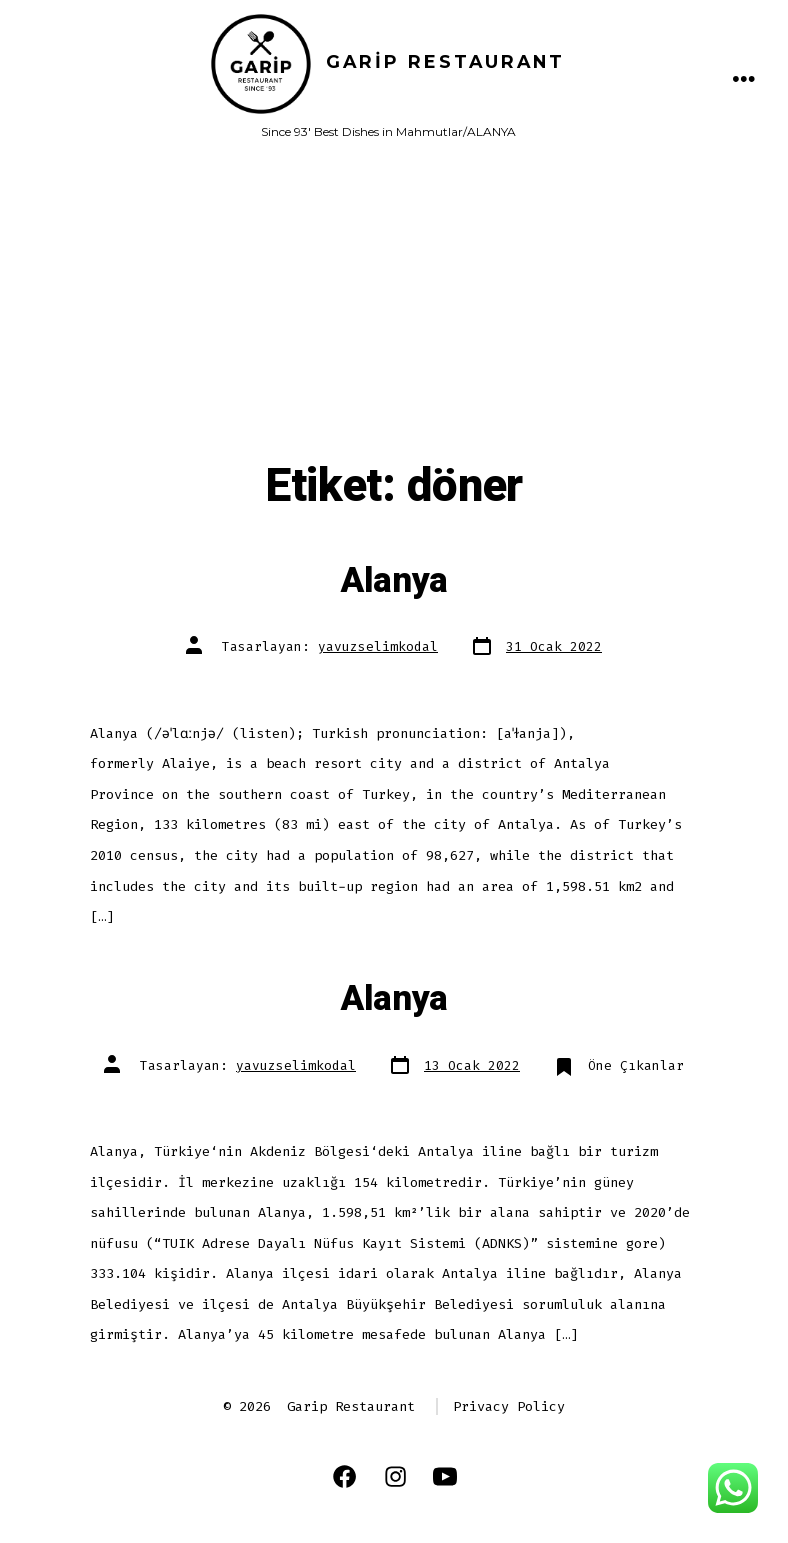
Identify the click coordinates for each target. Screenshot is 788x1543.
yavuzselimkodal (378, 646)
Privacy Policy (509, 1406)
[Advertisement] (394, 309)
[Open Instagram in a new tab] (395, 1476)
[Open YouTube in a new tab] (445, 1476)
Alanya (394, 581)
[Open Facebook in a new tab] (344, 1476)
